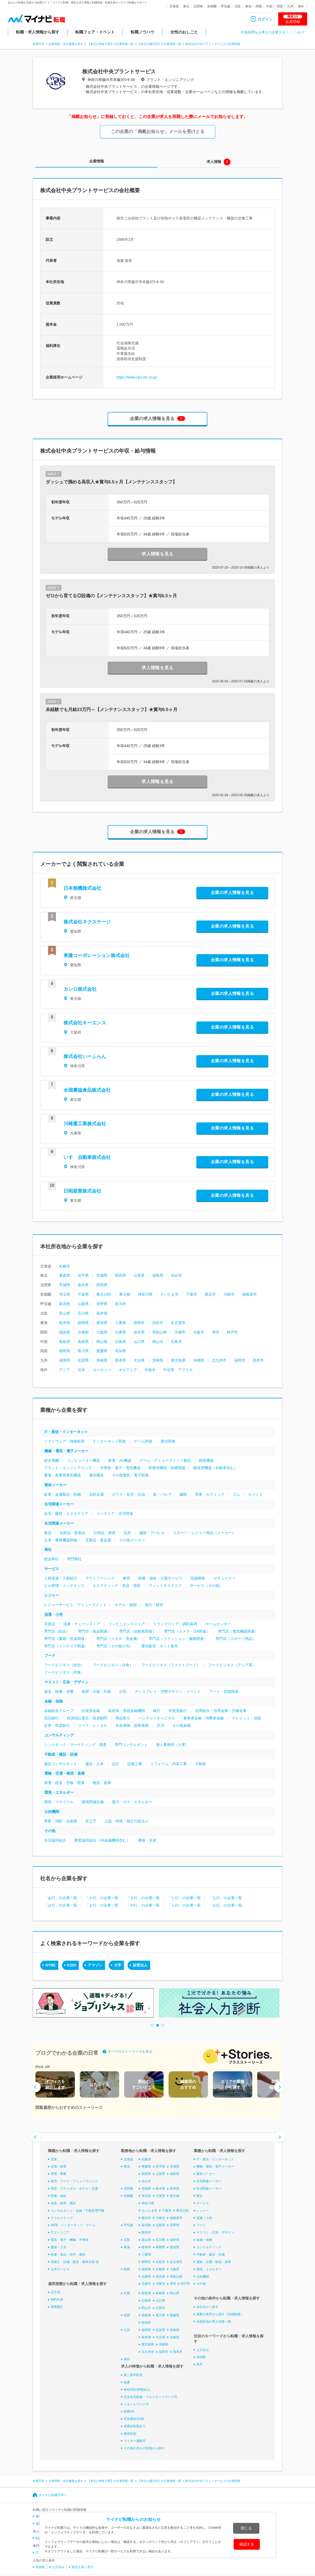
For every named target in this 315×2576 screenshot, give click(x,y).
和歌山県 (159, 1332)
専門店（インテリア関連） (66, 1646)
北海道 (174, 6)
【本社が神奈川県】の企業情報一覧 (110, 43)
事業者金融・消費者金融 (203, 1718)
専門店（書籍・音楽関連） (66, 1639)
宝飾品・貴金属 (98, 1540)
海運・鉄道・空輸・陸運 (64, 1783)
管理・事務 (58, 2174)
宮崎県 (157, 1360)
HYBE (50, 1965)
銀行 (156, 1711)
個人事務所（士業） (172, 1744)
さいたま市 (169, 1294)
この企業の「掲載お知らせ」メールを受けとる (157, 131)
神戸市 (232, 1332)
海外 (301, 6)
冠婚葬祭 (198, 1578)
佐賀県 (83, 1360)
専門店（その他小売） (114, 1646)
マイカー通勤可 (135, 2441)
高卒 (199, 2364)
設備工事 (134, 1764)
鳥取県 (64, 1342)
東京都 (124, 1294)
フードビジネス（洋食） (113, 1665)
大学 (117, 1965)
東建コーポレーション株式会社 (97, 955)
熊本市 (258, 1360)
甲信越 (225, 6)
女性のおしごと (184, 32)
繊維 (183, 1494)
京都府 (83, 1332)
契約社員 (57, 2299)
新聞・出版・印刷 (96, 1691)
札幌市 (64, 1266)
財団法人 (140, 1965)
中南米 (150, 1370)
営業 (54, 2159)
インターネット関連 (109, 1441)
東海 (248, 6)
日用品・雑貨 (104, 1533)
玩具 (127, 1533)
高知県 (120, 1351)
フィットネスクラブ (165, 1585)
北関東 (198, 6)
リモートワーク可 (136, 2404)
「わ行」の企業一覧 (225, 1905)
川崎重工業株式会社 (85, 1123)
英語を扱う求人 (83, 2567)
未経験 (201, 2357)
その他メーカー (132, 1540)
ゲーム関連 (143, 1441)
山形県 (139, 1275)
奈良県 (139, 1332)
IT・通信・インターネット (66, 1432)
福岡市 (239, 1360)
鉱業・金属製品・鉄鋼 (62, 1494)
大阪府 (101, 1332)
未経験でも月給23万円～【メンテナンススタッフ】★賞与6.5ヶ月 (111, 709)
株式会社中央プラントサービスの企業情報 (212, 43)
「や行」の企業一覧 (143, 1905)
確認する (246, 2544)
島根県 (83, 1342)
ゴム (236, 1494)
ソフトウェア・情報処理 (64, 1441)
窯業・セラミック (209, 1494)
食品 (47, 1533)
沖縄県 (198, 1360)
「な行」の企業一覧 (225, 1898)
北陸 (237, 6)
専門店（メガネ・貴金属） (118, 1639)
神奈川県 (145, 1294)
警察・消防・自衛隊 (60, 1821)
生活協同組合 (55, 1840)
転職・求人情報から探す (37, 32)
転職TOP (38, 43)
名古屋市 (178, 1323)
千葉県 (83, 1294)
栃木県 (83, 1285)
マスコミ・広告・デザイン (66, 1682)
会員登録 (292, 19)
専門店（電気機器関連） (238, 1631)
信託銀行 (51, 1718)
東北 (186, 6)
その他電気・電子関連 (130, 1475)
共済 (160, 1725)
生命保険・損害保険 (132, 1725)
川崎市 (228, 1294)
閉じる (246, 2528)
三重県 (120, 1323)
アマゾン (95, 1965)
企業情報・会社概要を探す (66, 43)
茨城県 (64, 1285)
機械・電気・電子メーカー (66, 1451)
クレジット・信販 (246, 1718)
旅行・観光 (154, 1605)
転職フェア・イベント (95, 32)
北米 (81, 1370)
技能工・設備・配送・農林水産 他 (75, 2262)
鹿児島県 (178, 1360)
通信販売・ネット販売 (159, 1646)
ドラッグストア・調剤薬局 (175, 1624)
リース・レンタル (92, 1725)
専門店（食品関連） (94, 1631)
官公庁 (90, 1821)
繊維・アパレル (152, 1533)
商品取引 (123, 1718)
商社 (48, 1549)
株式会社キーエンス (85, 1022)
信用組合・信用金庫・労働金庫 (220, 1711)
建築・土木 (58, 2247)
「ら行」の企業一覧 (184, 1905)
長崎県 (101, 1360)
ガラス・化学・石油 (128, 1494)
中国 (269, 6)
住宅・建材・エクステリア (66, 1513)
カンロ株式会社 (80, 989)
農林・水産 (147, 1840)
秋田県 (120, 1275)
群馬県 (101, 1285)
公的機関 (51, 1812)
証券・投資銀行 (57, 1725)
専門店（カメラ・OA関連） (187, 1631)
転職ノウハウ (142, 32)
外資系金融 (91, 1711)
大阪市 (198, 1332)
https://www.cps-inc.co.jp (137, 377)
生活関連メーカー (59, 1523)
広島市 (176, 1342)
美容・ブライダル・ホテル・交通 (74, 2188)
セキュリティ (224, 1578)
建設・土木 (94, 1764)
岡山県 (101, 1342)
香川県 (83, 1351)
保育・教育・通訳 (63, 2203)
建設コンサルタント (60, 1764)
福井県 (101, 1313)
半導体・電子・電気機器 (120, 1468)
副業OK (129, 2411)
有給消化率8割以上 (137, 2389)
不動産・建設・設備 (60, 1754)
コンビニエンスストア (126, 1624)
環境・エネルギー (59, 1792)
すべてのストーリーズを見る (130, 2051)
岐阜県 (64, 1323)
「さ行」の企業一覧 (143, 1898)
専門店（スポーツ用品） (236, 1639)
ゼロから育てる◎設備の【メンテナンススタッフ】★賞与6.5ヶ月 (111, 595)
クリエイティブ (62, 2218)
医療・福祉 (58, 2196)
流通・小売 (53, 1614)
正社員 (55, 2292)
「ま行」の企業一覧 (101, 1905)
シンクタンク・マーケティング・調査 (75, 1744)
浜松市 (157, 1323)
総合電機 (51, 1460)
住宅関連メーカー (59, 1504)
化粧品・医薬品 (72, 1533)
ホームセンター (218, 1624)
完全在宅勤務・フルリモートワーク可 (150, 2397)
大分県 (139, 1360)
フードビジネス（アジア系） (232, 1665)
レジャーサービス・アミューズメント (75, 1605)
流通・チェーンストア (81, 1624)
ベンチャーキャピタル (156, 1718)
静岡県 (83, 1323)
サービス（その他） (206, 1585)
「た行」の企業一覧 (184, 1898)
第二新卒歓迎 (133, 2375)
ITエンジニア (60, 2232)
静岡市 (139, 1323)
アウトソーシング (100, 1578)
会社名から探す (207, 2307)
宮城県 (101, 1275)
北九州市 (219, 1360)
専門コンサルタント (131, 1744)
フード (49, 1655)
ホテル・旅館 (126, 1605)
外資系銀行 (178, 1711)
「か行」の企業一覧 (101, 1898)
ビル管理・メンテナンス (64, 1585)
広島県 (120, 1342)
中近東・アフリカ (178, 1370)
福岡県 (64, 1360)
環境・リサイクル (59, 1802)
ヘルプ (299, 32)
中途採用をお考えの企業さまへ (265, 32)
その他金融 (181, 1725)
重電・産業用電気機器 (62, 1475)
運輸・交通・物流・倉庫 (64, 1773)
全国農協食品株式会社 (87, 1090)
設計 (115, 1764)
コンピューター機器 (83, 1460)
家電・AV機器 (119, 1460)
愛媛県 (101, 1351)
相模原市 (249, 1294)
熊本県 (120, 1360)
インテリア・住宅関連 (114, 1513)
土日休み (202, 2350)
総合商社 (51, 1559)
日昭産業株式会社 (82, 1191)
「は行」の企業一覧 (60, 1905)
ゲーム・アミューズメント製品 (165, 1460)
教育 (126, 1578)
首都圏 (212, 6)
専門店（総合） (57, 1631)
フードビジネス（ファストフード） (170, 1665)
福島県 (157, 1275)
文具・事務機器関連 (60, 1540)
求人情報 (214, 162)
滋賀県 (64, 1332)
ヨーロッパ (102, 1370)
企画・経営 (58, 2166)
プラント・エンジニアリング (68, 1468)
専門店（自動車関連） (137, 1631)
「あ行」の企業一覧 (60, 1898)
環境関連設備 (93, 1802)
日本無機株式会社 (82, 888)
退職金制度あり (135, 2426)
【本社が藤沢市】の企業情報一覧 (159, 43)
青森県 (64, 1275)
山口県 (139, 1342)
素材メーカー (55, 1485)
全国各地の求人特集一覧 (213, 2321)
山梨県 (83, 1304)
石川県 (83, 1313)
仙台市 (176, 1275)
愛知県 (101, 1323)
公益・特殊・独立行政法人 (126, 1821)
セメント (255, 1494)
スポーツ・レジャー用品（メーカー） (204, 1533)
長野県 (101, 1304)
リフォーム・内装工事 (168, 1764)
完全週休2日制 (134, 2419)
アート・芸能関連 (223, 1691)
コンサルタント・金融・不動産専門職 (77, 2210)
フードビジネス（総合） (64, 1665)
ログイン (265, 19)
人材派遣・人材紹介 (60, 1578)
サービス (51, 1569)
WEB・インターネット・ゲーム (73, 2225)
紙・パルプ (162, 1494)
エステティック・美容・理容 (116, 1585)
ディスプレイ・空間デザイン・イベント (168, 1691)
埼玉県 (64, 1294)
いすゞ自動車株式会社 (87, 1157)
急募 (127, 2382)
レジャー (51, 1595)
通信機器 (96, 1475)
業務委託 (57, 2307)
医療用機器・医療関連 (167, 1468)
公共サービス (60, 2269)
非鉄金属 (96, 1494)
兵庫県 (120, 1332)
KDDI (71, 1965)
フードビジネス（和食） (64, 1672)
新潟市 (120, 1304)
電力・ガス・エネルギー (132, 1802)
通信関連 (167, 1441)
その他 (49, 1831)
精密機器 (206, 1460)
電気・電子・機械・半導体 (69, 2240)
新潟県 (64, 1304)
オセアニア (128, 1370)
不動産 (200, 1764)
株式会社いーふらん (85, 1056)
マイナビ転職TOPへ (53, 2495)
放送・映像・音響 (59, 1691)
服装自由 (130, 2433)
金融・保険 (53, 1701)
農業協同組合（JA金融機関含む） (102, 1840)
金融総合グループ (59, 1711)
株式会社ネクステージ (87, 921)
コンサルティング (59, 1735)
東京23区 (104, 1294)
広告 (123, 1691)
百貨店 (49, 1624)
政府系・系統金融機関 (126, 1711)
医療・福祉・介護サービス (160, 1578)
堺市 (215, 1332)
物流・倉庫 (102, 1783)
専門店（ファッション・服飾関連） (178, 1639)
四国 (280, 6)
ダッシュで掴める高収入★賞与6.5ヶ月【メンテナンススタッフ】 (111, 481)
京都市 (180, 1332)
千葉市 (191, 1294)
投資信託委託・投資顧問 (87, 1718)
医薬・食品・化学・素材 (68, 2254)
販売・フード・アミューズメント (74, 2181)
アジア (64, 1370)
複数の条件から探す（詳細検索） (220, 2314)
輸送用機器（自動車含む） (215, 1468)
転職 (38, 2538)
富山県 (64, 1313)
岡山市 (157, 1342)
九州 (290, 6)
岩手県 (83, 1275)
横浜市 (210, 1294)
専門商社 (74, 1559)
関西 (259, 6)
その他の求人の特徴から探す (144, 2448)
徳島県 (64, 1351)
